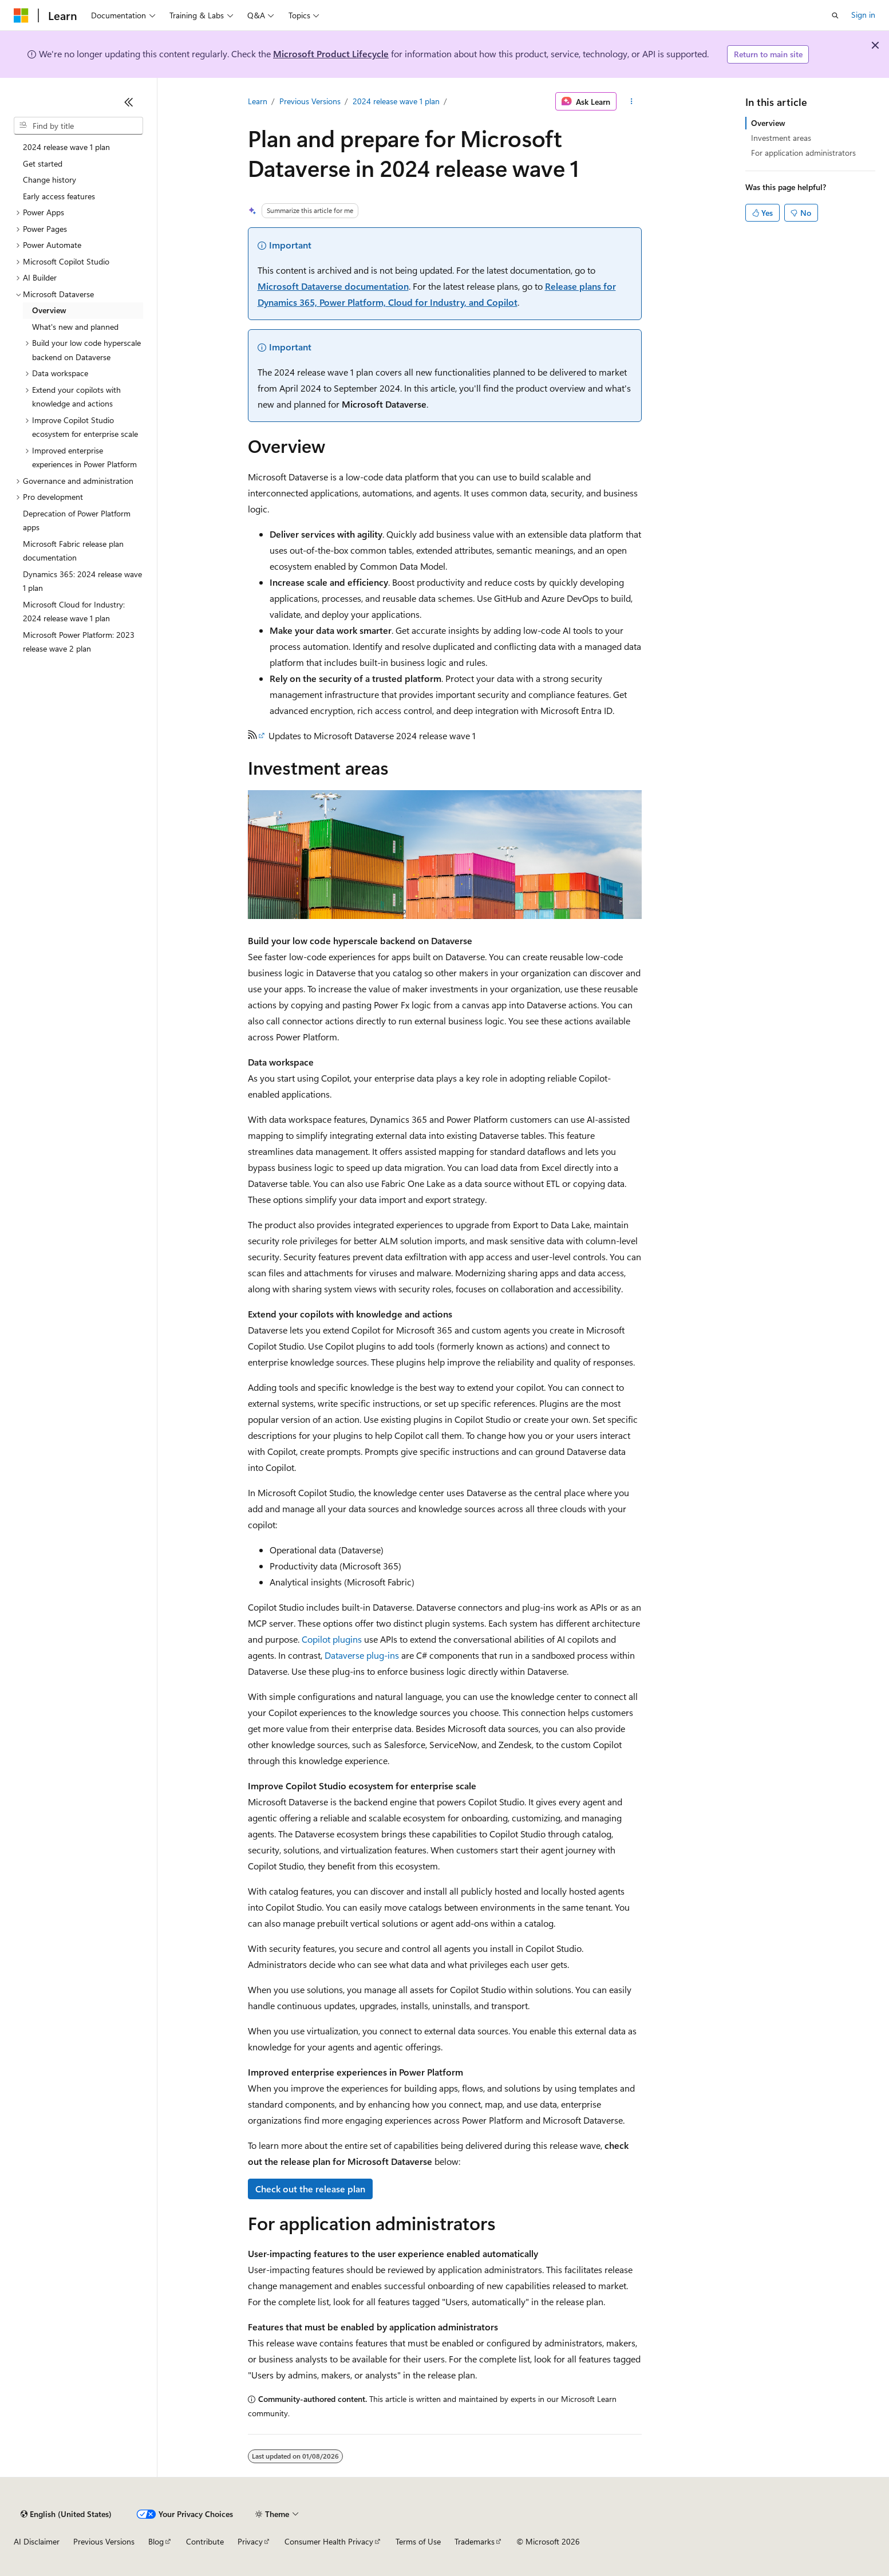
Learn (257, 101)
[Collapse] (128, 102)
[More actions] (631, 101)
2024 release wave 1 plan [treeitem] (66, 146)
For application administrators (803, 152)
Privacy (250, 2541)
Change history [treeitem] (49, 179)
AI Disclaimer (37, 2541)
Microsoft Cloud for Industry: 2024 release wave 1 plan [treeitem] (74, 611)
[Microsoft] (21, 15)
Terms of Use (418, 2541)
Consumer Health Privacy (329, 2541)
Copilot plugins (332, 1639)
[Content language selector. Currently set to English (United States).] (66, 2514)
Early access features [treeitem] (59, 196)
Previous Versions (310, 101)
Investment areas (781, 137)
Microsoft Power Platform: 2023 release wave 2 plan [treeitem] (79, 641)
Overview (768, 122)
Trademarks (475, 2541)
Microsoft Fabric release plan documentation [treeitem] (73, 550)
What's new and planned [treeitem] (75, 326)
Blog (156, 2541)
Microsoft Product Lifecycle (331, 54)
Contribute (205, 2541)
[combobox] (78, 126)
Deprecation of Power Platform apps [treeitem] (77, 520)
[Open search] (835, 15)
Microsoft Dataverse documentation (333, 286)
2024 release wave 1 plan (396, 101)
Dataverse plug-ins (362, 1655)
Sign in (863, 14)
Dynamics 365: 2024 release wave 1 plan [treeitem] (82, 581)
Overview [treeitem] (49, 310)
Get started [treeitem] (42, 163)
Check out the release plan (310, 2189)
